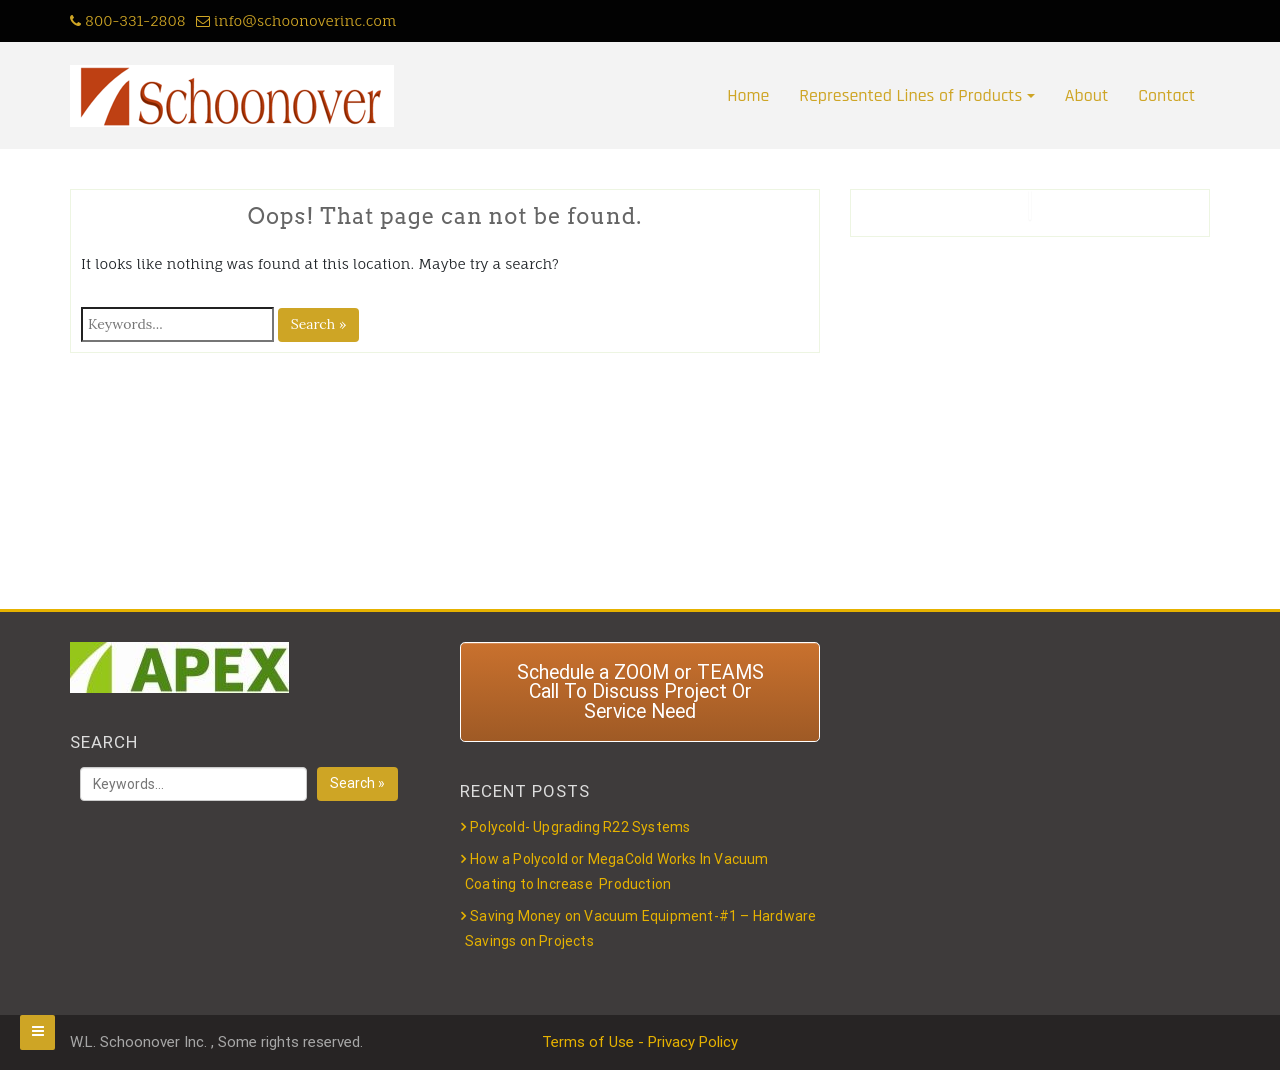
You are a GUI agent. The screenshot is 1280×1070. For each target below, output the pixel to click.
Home (748, 95)
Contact (1166, 95)
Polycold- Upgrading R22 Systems (580, 827)
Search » (319, 324)
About (1086, 95)
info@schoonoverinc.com (296, 20)
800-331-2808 (128, 20)
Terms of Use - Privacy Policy (640, 1042)
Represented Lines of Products (910, 95)
